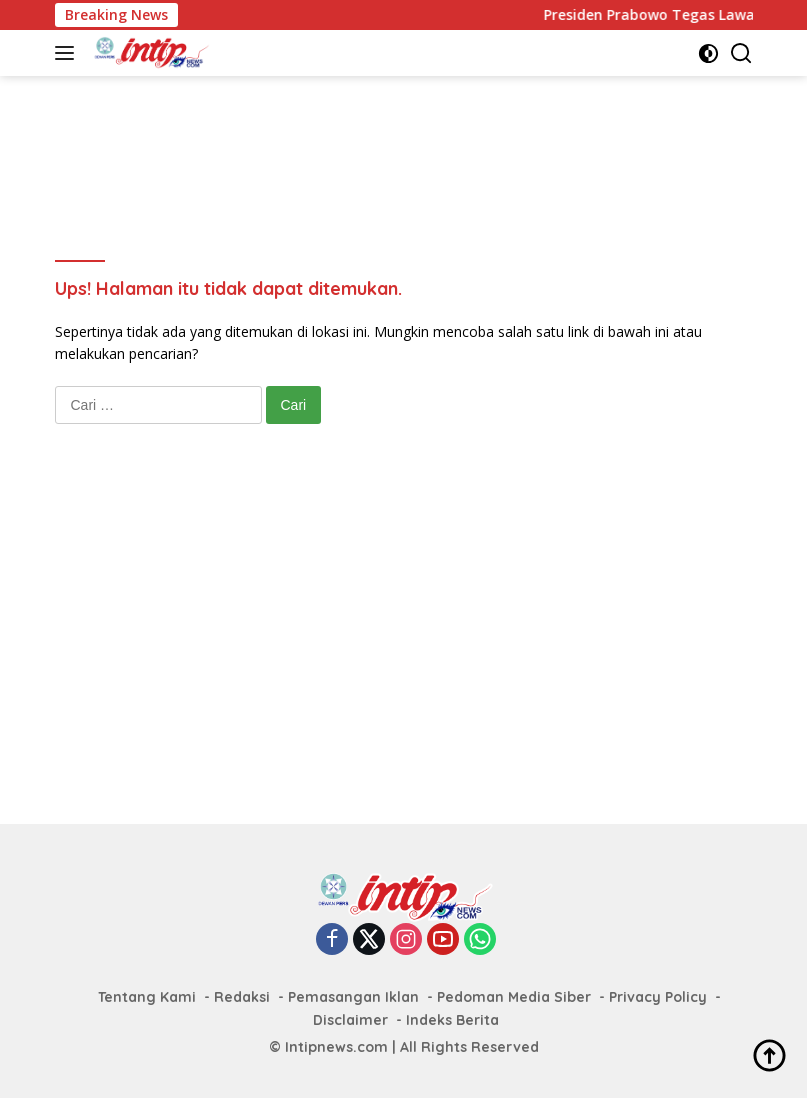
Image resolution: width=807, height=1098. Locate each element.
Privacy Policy (658, 997)
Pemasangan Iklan (353, 997)
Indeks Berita (452, 1020)
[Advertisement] (419, 141)
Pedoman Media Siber (514, 997)
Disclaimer (350, 1020)
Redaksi (242, 997)
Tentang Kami (147, 997)
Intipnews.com (336, 1047)
